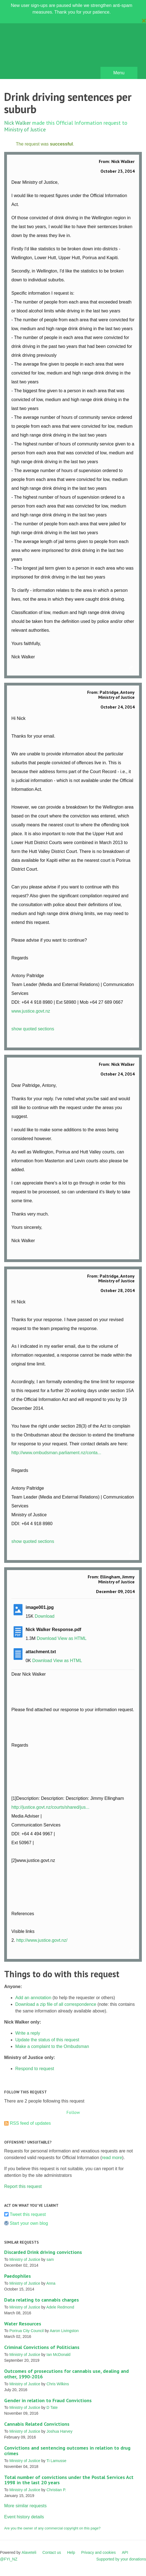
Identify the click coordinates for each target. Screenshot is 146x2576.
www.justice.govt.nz (30, 1011)
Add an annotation (33, 1997)
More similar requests (25, 2505)
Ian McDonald (59, 2354)
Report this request (23, 2186)
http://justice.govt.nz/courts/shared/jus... (50, 1807)
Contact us (51, 2552)
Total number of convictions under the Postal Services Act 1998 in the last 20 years (69, 2480)
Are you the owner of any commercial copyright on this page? (52, 2528)
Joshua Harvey (59, 2431)
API (125, 2552)
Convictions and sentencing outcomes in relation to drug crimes (67, 2451)
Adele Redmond (60, 2307)
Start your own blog (29, 2223)
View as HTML (72, 1638)
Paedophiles (17, 2276)
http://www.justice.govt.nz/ (41, 1940)
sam (50, 2259)
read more (112, 2157)
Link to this (132, 668)
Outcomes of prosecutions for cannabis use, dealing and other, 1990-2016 (66, 2374)
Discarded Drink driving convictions (43, 2252)
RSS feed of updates (30, 2123)
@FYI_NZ (8, 2559)
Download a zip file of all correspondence (55, 2004)
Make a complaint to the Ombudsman (52, 2046)
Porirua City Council (26, 2330)
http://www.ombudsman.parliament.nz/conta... (56, 1452)
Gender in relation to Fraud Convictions (48, 2400)
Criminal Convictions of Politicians (41, 2347)
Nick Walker (17, 122)
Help (71, 2552)
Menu (118, 72)
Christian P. (56, 2490)
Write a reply (27, 2033)
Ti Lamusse (56, 2460)
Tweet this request (28, 2214)
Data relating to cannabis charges (41, 2300)
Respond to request (34, 2068)
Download (44, 1616)
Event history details (24, 2516)
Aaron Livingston (64, 2330)
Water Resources (22, 2323)
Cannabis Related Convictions (36, 2424)
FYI (36, 52)
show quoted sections (32, 1028)
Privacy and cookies (98, 2552)
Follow (73, 2112)
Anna (51, 2283)
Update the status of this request (47, 2039)
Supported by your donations (121, 2559)
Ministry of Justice (25, 129)
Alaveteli (29, 2552)
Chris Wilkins (58, 2384)
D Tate (52, 2407)
